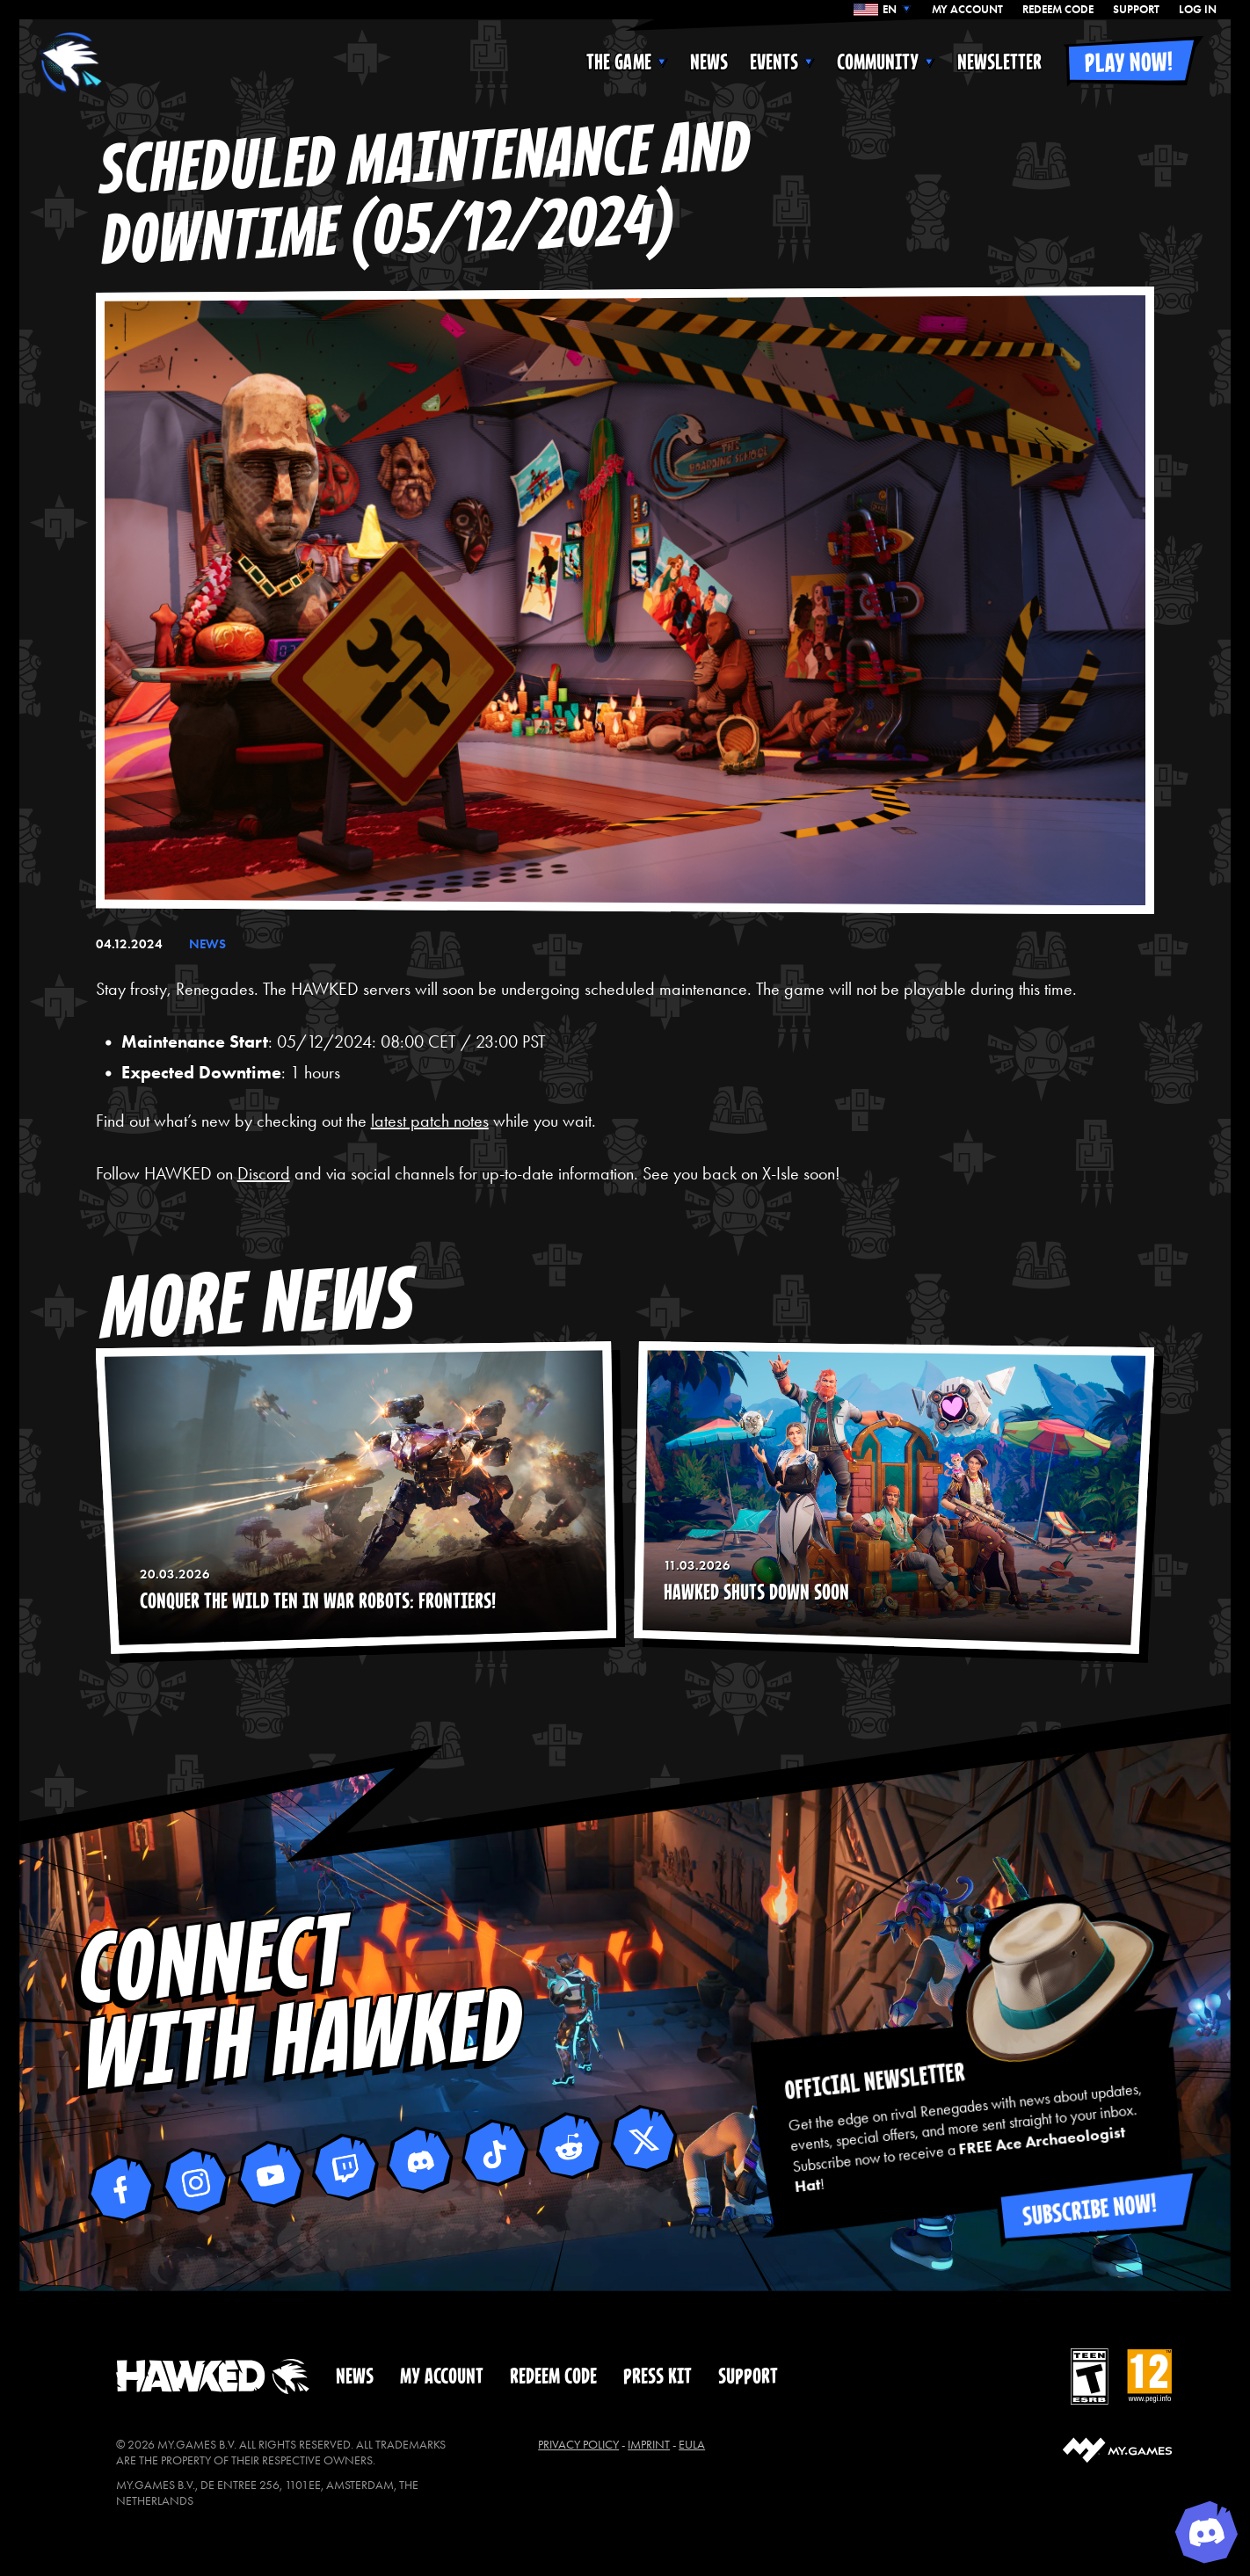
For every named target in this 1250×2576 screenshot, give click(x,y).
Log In (1198, 10)
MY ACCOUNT (967, 10)
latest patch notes (430, 1120)
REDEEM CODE (1058, 10)
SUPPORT (1136, 10)
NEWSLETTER (999, 62)
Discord (263, 1173)
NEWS (709, 62)
